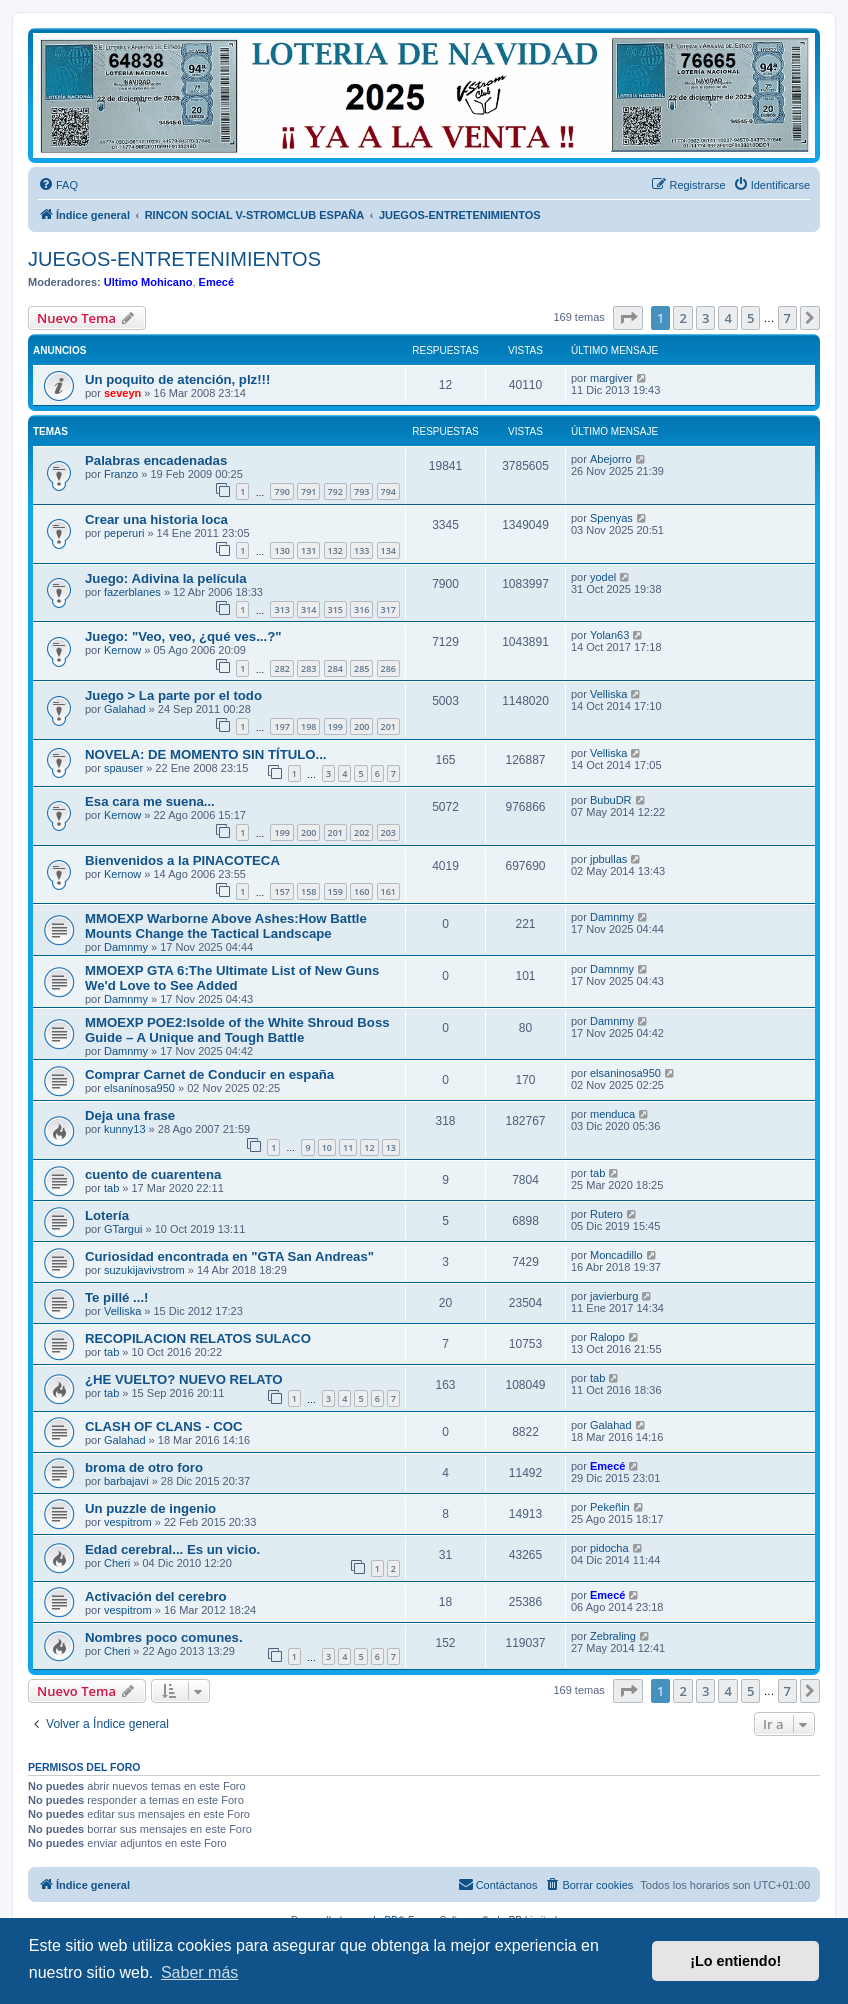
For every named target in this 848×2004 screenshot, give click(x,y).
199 (335, 726)
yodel (603, 577)
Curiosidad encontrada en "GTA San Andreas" (229, 1256)
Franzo (121, 474)
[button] (628, 318)
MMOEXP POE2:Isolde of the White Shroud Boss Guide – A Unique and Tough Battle (237, 1030)
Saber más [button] (199, 1972)
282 (281, 668)
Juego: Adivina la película (165, 578)
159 (335, 891)
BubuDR (611, 800)
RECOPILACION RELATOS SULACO (198, 1338)
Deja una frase (130, 1115)
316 (361, 609)
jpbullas (608, 859)
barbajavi (126, 1481)
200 (361, 726)
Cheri (117, 1563)
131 (308, 550)
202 (361, 832)
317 (388, 609)
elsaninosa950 (139, 1088)
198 (308, 726)
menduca (612, 1114)
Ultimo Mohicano (148, 282)
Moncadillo (616, 1255)
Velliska (608, 694)
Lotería (107, 1215)
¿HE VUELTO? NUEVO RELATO (184, 1379)
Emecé (216, 282)
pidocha (609, 1548)
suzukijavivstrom (144, 1270)
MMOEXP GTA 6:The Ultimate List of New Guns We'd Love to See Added (232, 978)
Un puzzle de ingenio (150, 1508)
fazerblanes (132, 592)
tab (111, 1188)
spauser (123, 768)
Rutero (606, 1214)
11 (348, 1147)
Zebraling (613, 1636)
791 (308, 491)
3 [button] (705, 318)
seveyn (122, 393)
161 (388, 891)
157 (281, 891)
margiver (611, 378)
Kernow (122, 650)
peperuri (124, 533)
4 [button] (727, 318)
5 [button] (750, 318)
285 (361, 668)
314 (308, 609)
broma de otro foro (144, 1467)
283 (308, 668)
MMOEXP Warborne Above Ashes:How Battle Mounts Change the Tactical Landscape (226, 926)
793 (361, 491)
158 (308, 891)
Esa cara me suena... (150, 801)
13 (391, 1147)
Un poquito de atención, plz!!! (177, 379)
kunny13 (125, 1129)
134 (388, 550)
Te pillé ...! (117, 1297)
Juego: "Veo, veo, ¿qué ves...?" (183, 636)
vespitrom (128, 1522)
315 (335, 609)
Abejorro (611, 459)
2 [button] (682, 318)
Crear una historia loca (156, 519)
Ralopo (607, 1337)
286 (388, 668)
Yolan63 (609, 635)
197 (281, 726)
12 (369, 1147)
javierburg (614, 1296)
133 (361, 550)
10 (327, 1147)
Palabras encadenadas (156, 460)
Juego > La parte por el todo (173, 695)
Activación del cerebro (155, 1596)
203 (388, 832)
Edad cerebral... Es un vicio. (172, 1549)
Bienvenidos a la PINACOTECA (182, 860)
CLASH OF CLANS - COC (164, 1426)
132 (335, 550)
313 (281, 609)
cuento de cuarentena (153, 1174)
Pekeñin (610, 1507)
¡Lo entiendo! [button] (735, 1961)
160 (361, 891)
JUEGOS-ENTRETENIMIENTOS (174, 259)
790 (281, 491)
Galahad (125, 709)
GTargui (123, 1229)
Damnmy (126, 947)
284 (335, 668)
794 (388, 491)
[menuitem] (58, 185)
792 (335, 491)
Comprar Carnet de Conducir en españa (209, 1074)
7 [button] (787, 318)
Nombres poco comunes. (164, 1637)
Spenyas (611, 518)
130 (281, 550)
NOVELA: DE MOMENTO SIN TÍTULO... (206, 754)
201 (388, 726)
